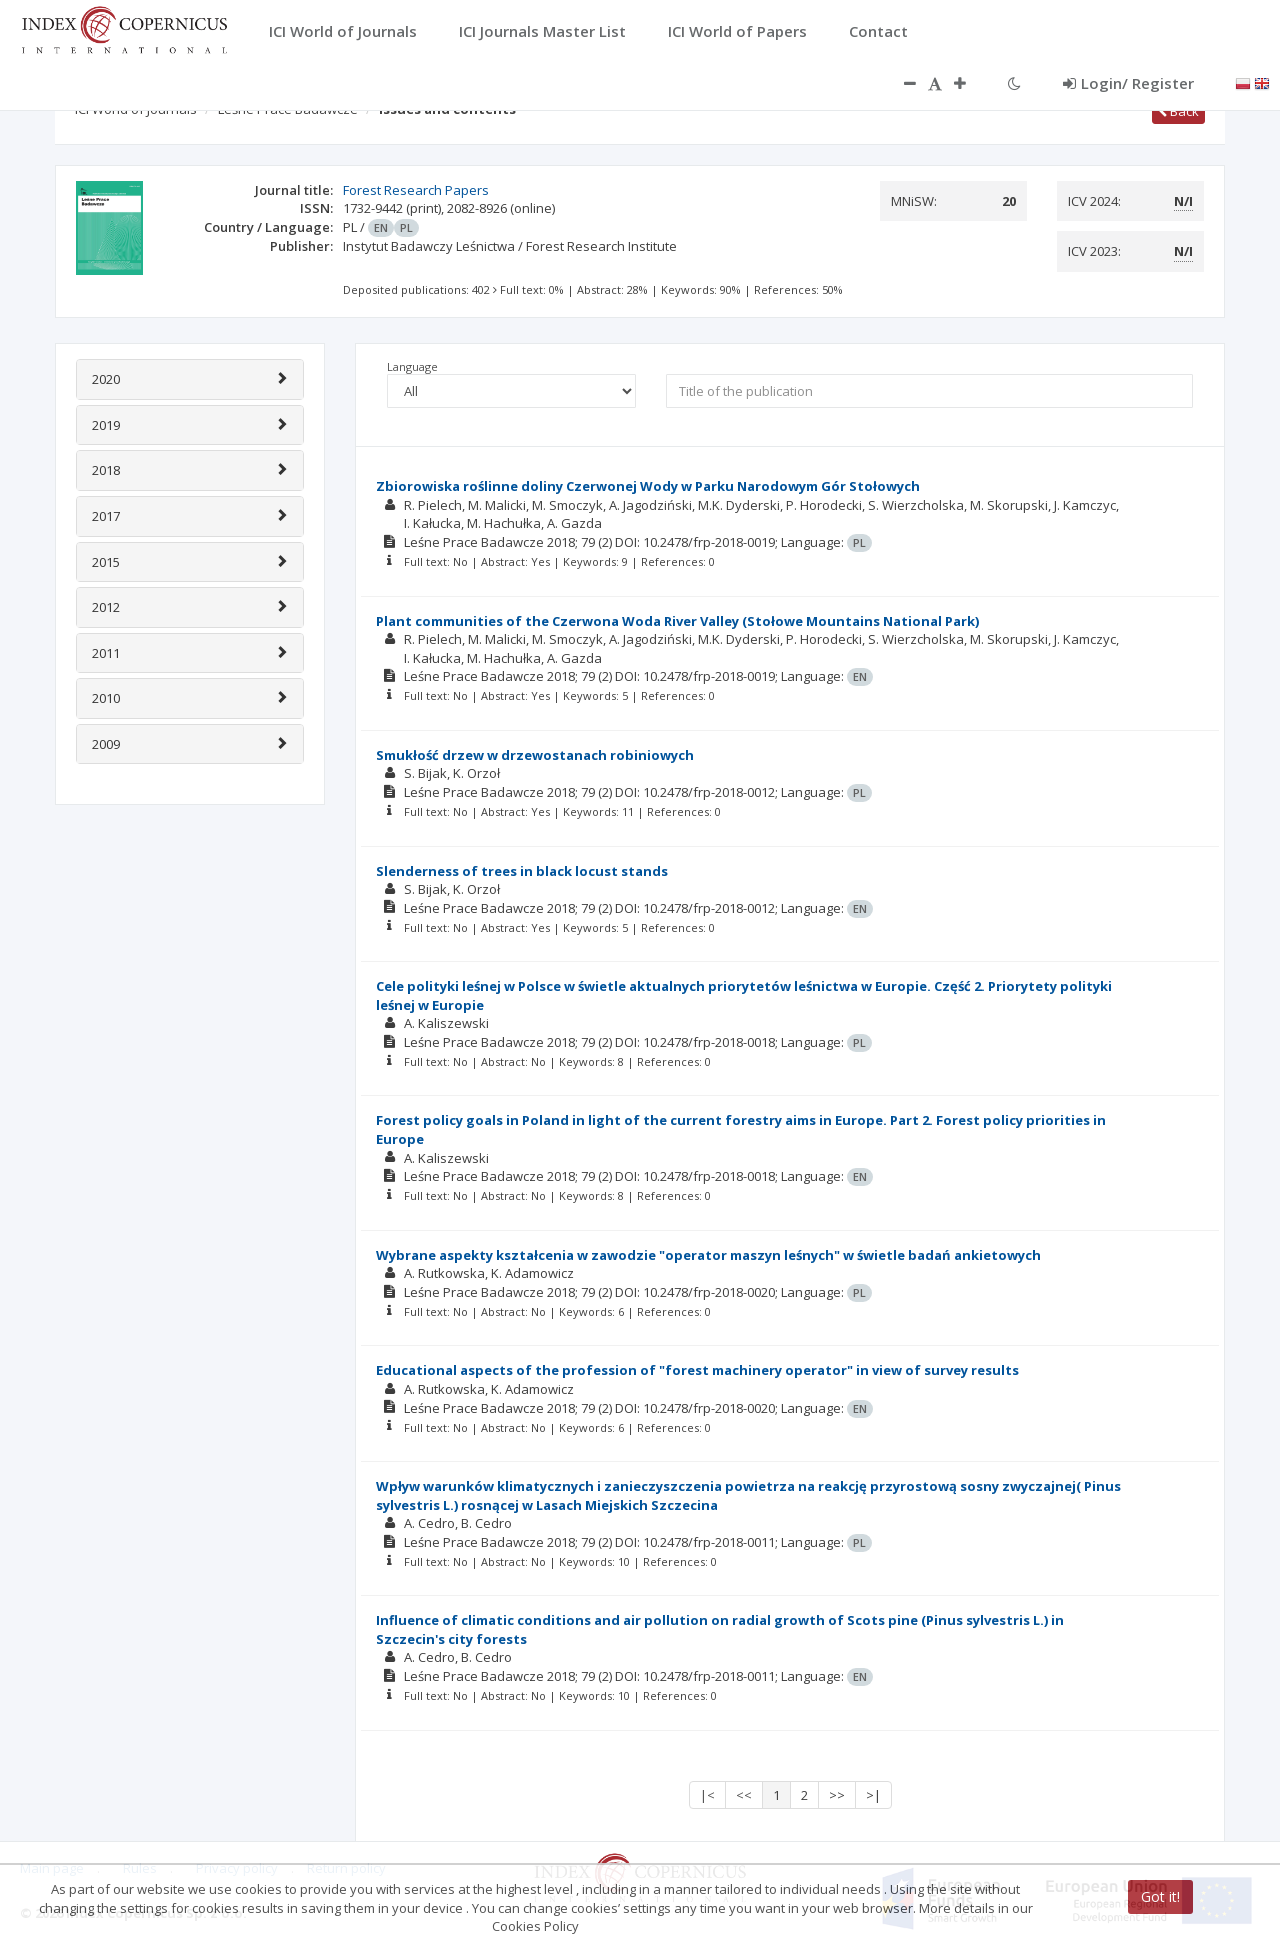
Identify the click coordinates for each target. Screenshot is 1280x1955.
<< (744, 1795)
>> (837, 1795)
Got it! (1160, 1896)
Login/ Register (1128, 83)
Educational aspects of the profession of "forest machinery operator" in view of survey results (697, 1370)
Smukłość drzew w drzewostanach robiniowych (535, 755)
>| (873, 1795)
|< (707, 1795)
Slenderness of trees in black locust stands (522, 871)
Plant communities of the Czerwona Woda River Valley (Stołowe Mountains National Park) (677, 621)
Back (1178, 111)
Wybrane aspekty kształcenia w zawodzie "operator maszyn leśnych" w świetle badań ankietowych (708, 1255)
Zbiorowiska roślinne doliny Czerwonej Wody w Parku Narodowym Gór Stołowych (648, 486)
